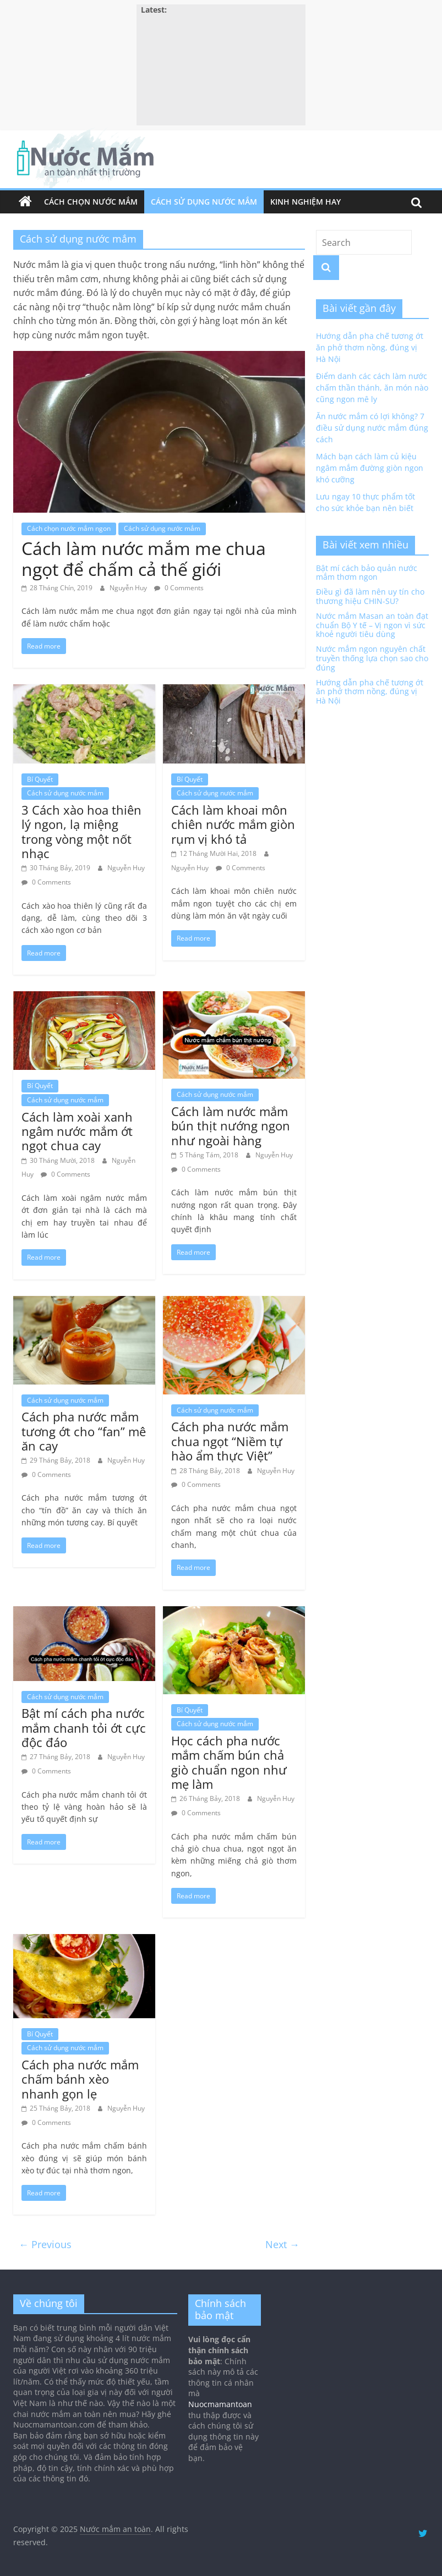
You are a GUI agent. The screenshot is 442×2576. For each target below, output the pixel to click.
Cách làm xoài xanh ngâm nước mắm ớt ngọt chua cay (77, 1131)
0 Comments (179, 587)
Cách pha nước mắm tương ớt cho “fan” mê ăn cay (83, 1431)
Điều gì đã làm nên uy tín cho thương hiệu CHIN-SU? (370, 596)
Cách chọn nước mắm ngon (69, 528)
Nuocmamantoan (220, 2404)
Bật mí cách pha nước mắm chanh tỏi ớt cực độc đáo (83, 1727)
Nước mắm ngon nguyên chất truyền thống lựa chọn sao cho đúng (372, 658)
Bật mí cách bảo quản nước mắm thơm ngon (366, 573)
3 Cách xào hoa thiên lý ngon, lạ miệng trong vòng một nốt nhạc (81, 831)
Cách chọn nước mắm (91, 201)
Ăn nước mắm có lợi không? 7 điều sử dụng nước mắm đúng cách (372, 427)
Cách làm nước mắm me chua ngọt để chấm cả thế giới (143, 558)
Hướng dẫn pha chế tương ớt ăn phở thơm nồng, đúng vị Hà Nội (369, 347)
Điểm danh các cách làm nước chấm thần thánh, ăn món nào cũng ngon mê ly (372, 387)
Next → (282, 2244)
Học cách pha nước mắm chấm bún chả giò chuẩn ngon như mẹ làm (229, 1762)
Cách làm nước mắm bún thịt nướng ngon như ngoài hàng (230, 1126)
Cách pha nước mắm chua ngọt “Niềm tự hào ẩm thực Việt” (229, 1441)
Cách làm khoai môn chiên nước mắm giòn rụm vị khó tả (233, 824)
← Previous (45, 2244)
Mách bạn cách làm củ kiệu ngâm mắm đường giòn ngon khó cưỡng (369, 468)
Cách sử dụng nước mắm (204, 201)
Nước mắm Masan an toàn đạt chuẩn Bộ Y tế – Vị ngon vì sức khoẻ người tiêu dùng (372, 625)
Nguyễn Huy (129, 587)
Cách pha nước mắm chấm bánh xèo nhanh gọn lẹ (80, 2079)
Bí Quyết (40, 779)
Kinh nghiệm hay (305, 201)
